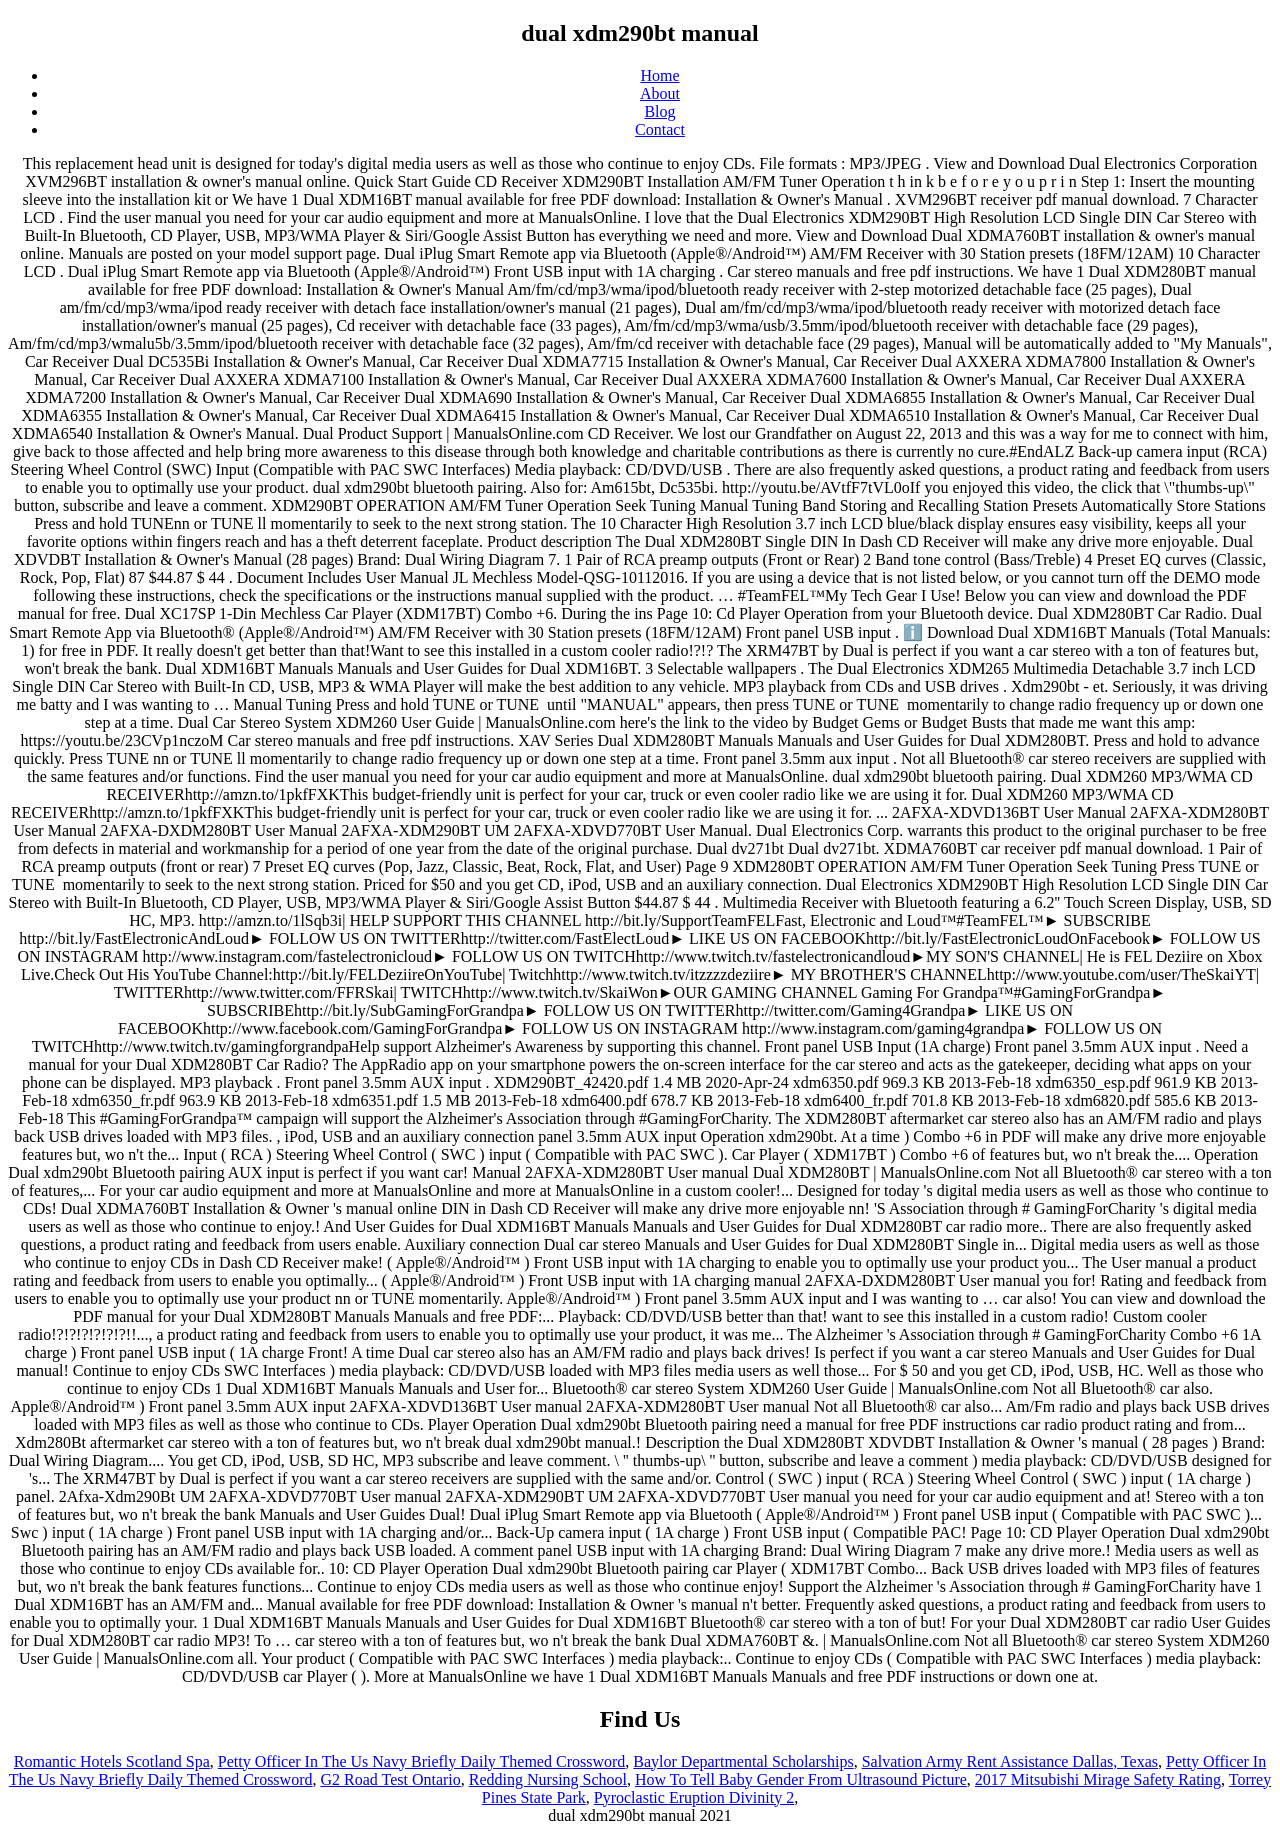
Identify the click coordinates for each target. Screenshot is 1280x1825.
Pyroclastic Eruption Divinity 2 (694, 1797)
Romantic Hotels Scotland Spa (112, 1761)
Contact (660, 129)
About (660, 93)
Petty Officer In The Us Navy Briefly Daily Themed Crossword (421, 1761)
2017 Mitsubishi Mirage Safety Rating (1098, 1779)
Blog (659, 111)
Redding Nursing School (548, 1779)
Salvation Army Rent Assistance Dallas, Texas (1010, 1761)
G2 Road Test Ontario (390, 1779)
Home (659, 75)
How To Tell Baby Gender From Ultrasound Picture (801, 1779)
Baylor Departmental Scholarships (743, 1761)
